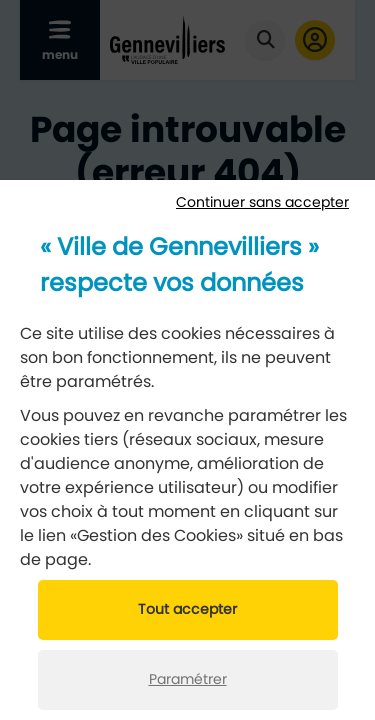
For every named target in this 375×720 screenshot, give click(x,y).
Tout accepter (187, 610)
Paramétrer (188, 680)
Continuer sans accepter (262, 203)
